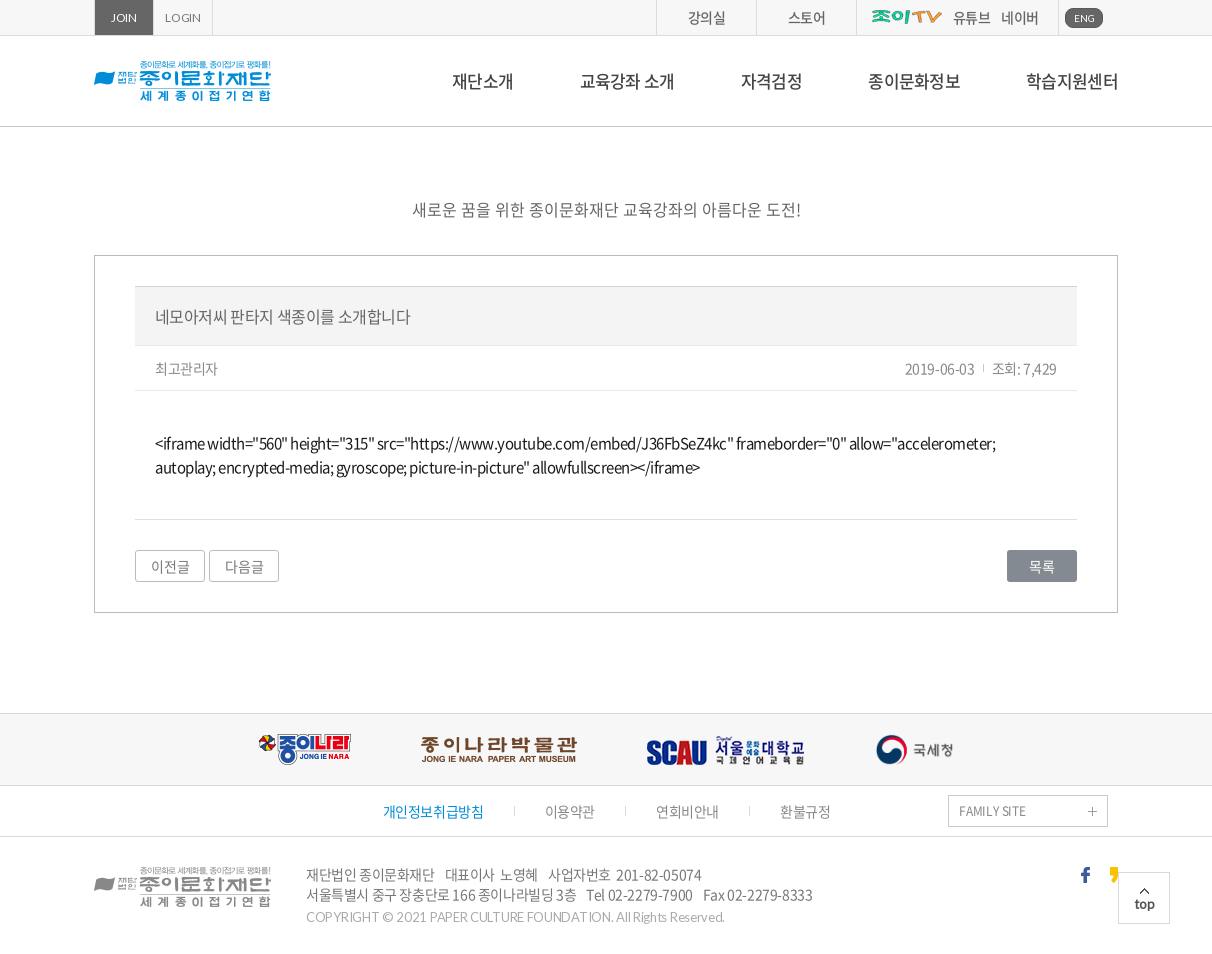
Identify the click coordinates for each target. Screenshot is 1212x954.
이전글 (170, 566)
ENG (1084, 18)
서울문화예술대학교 (725, 749)
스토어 (807, 17)
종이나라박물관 (499, 749)
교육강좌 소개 (627, 80)
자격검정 (771, 80)
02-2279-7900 (650, 894)
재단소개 (482, 80)
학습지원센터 (1072, 80)
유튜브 (972, 17)
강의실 (707, 17)
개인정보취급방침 (433, 811)
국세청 (914, 749)
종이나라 (304, 749)
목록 (1041, 566)
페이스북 (1085, 875)
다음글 (244, 566)
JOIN (124, 17)
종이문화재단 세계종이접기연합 (182, 81)
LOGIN (183, 17)
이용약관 (570, 811)
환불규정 (805, 811)
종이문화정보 (914, 80)
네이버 (1020, 17)
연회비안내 (687, 811)
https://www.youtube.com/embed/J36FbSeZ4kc (568, 443)
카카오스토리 (1114, 875)
